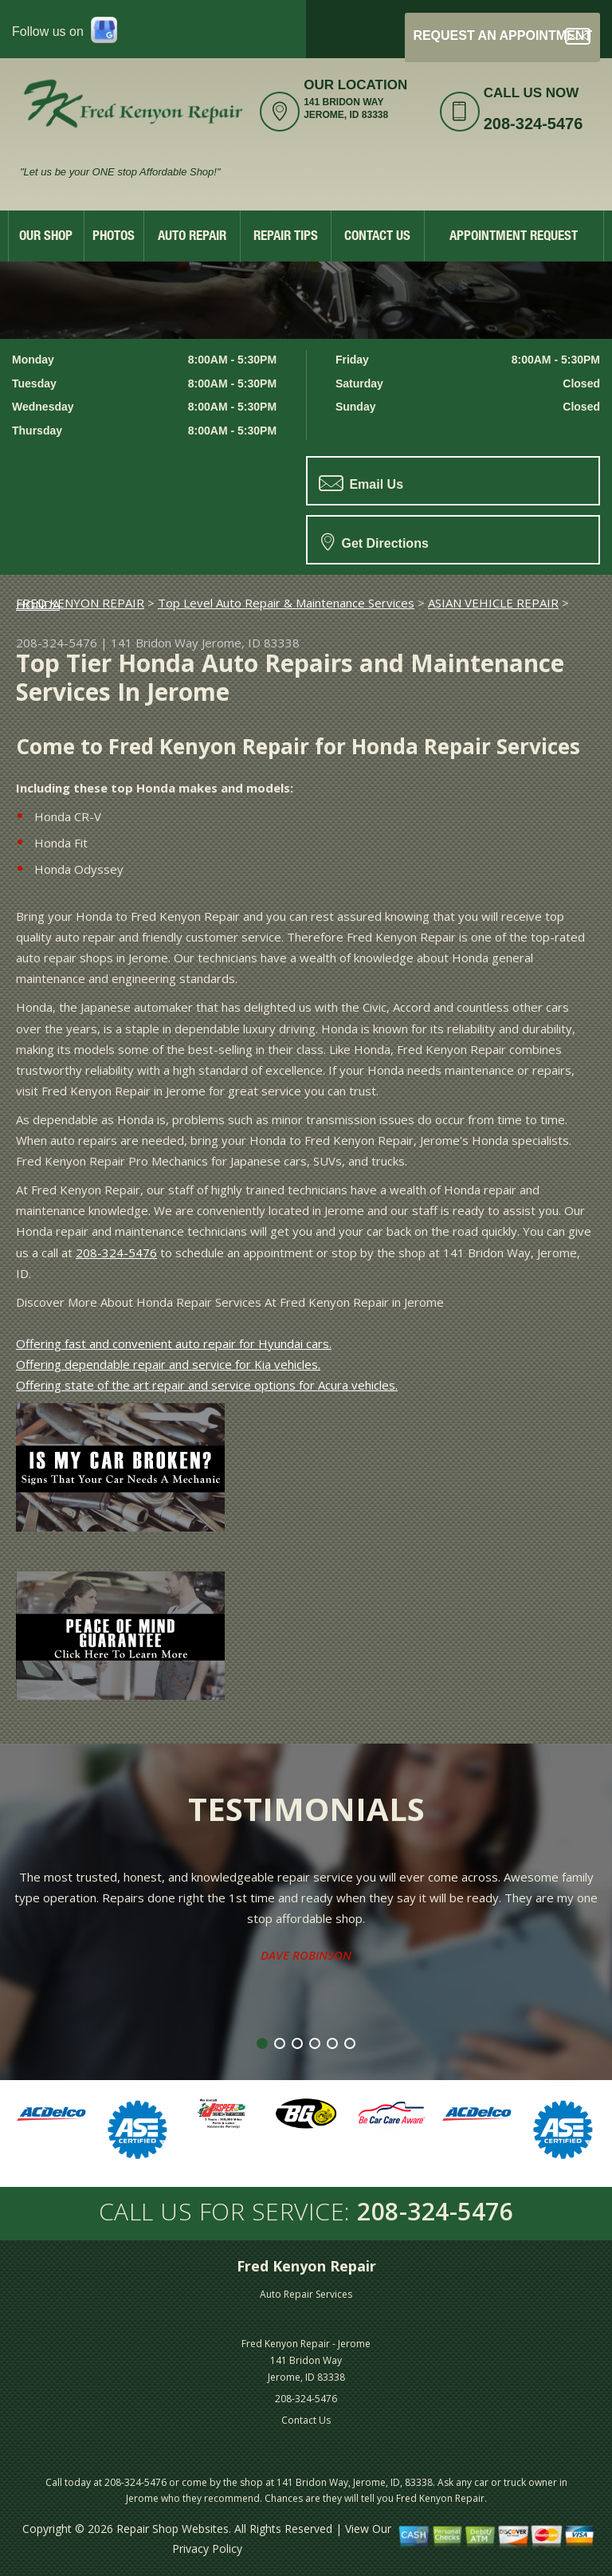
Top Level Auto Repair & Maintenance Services (286, 603)
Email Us (361, 483)
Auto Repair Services (306, 2294)
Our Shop (46, 237)
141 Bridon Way (154, 643)
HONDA (38, 604)
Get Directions (375, 541)
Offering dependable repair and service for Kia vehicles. (168, 1364)
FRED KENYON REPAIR (80, 603)
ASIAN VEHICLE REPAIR (493, 603)
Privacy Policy (207, 2548)
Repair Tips (285, 237)
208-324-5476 (533, 123)
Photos (113, 237)
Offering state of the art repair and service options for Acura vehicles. (207, 1385)
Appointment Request (513, 237)
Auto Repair (192, 237)
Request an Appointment (502, 36)
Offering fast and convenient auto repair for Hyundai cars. (174, 1343)
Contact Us (377, 237)
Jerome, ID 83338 (251, 643)
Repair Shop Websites (172, 2528)
